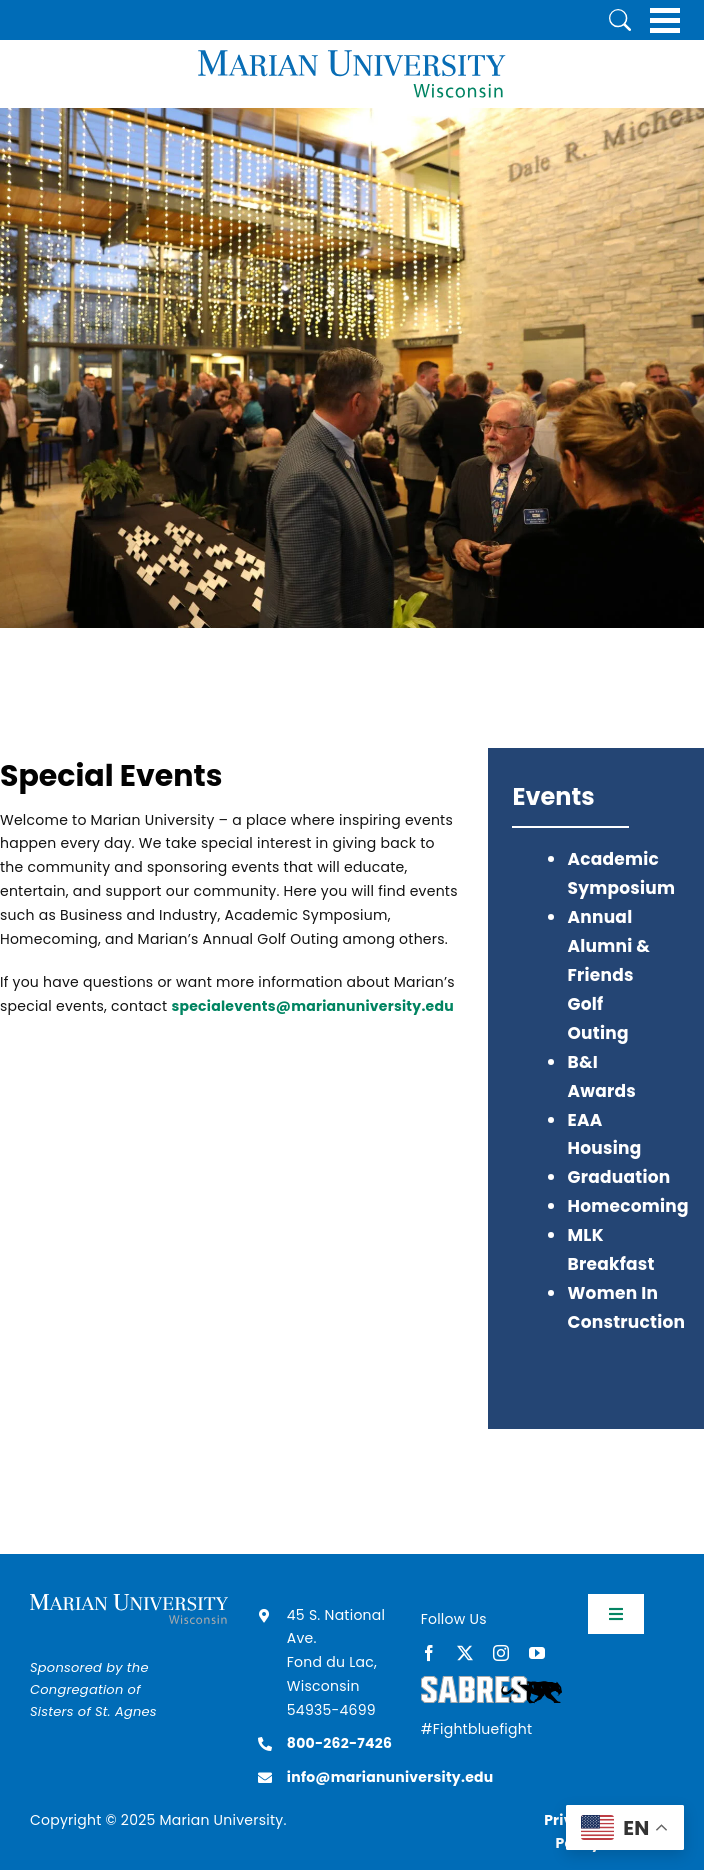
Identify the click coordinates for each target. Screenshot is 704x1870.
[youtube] (537, 1653)
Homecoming (627, 1206)
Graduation (618, 1177)
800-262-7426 (339, 1743)
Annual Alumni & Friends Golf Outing (608, 975)
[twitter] (465, 1653)
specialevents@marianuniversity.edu (312, 1006)
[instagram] (501, 1653)
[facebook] (429, 1653)
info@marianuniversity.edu (390, 1777)
